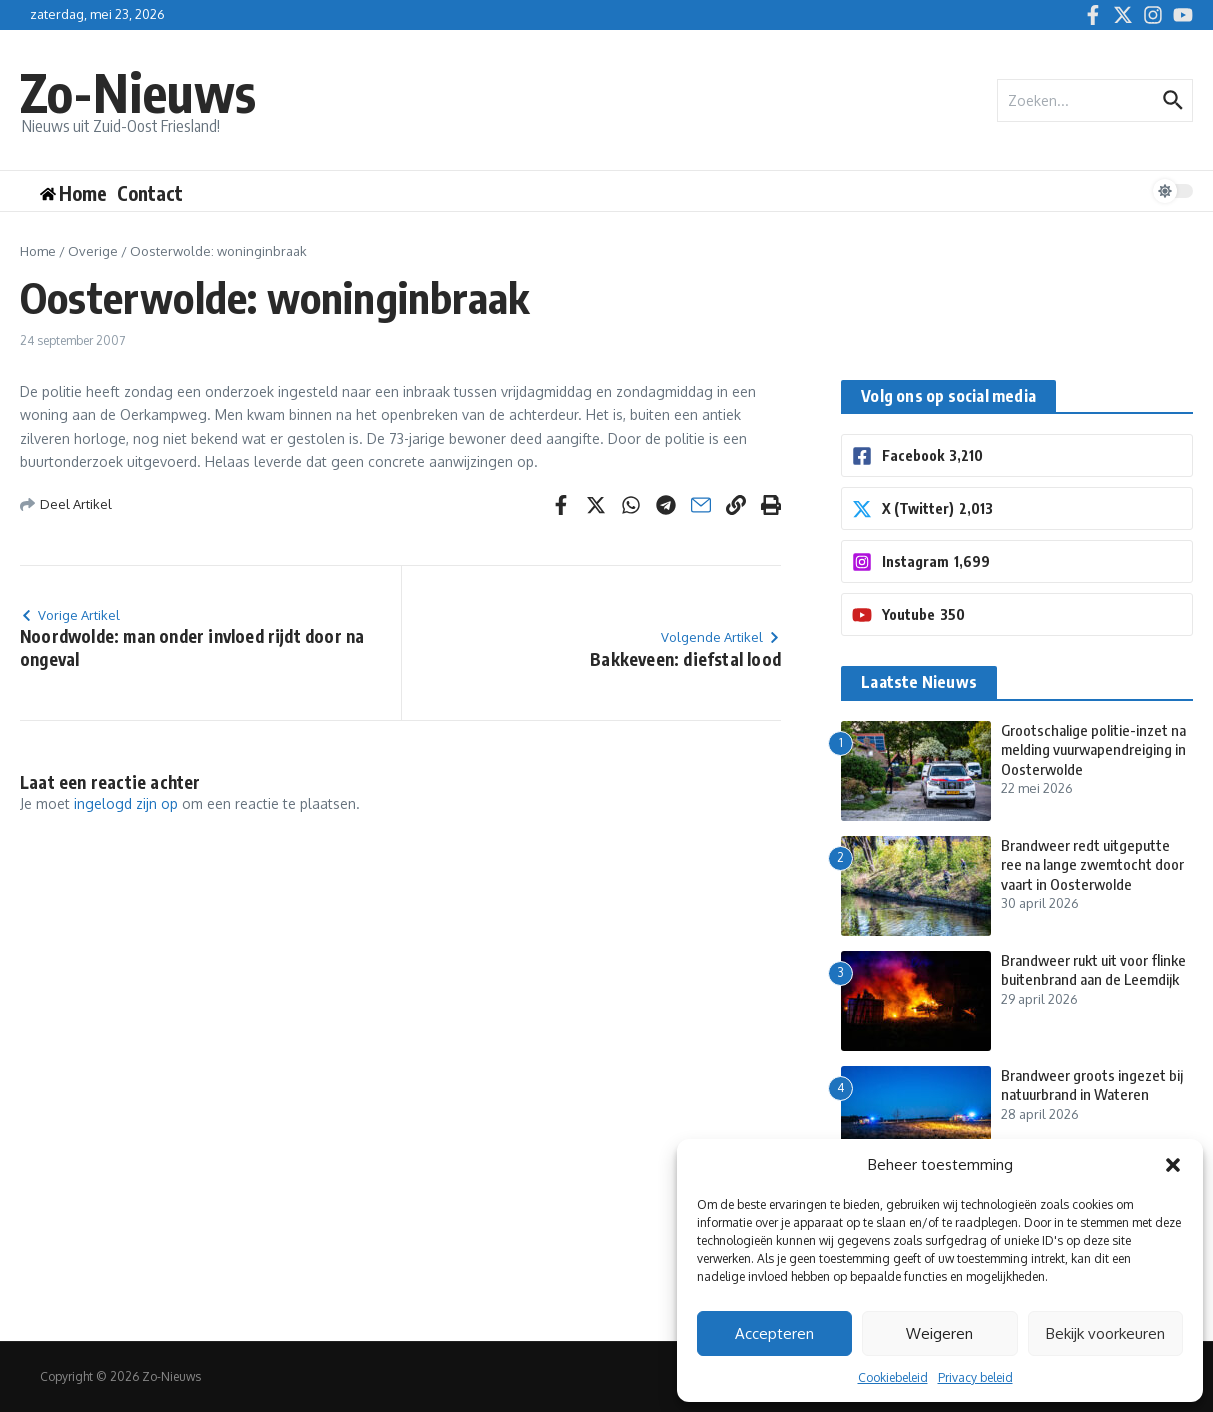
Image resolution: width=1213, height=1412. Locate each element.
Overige (93, 251)
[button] (1173, 1165)
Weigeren (939, 1333)
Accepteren (774, 1333)
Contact (150, 193)
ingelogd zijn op (126, 803)
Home (38, 251)
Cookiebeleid (893, 1377)
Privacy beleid (975, 1377)
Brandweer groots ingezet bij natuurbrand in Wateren (1092, 1085)
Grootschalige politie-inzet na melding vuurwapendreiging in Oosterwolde (1093, 749)
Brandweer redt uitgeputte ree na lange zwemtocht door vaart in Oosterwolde (1092, 864)
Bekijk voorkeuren (1105, 1333)
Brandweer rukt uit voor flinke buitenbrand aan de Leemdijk (1093, 970)
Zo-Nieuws (138, 91)
